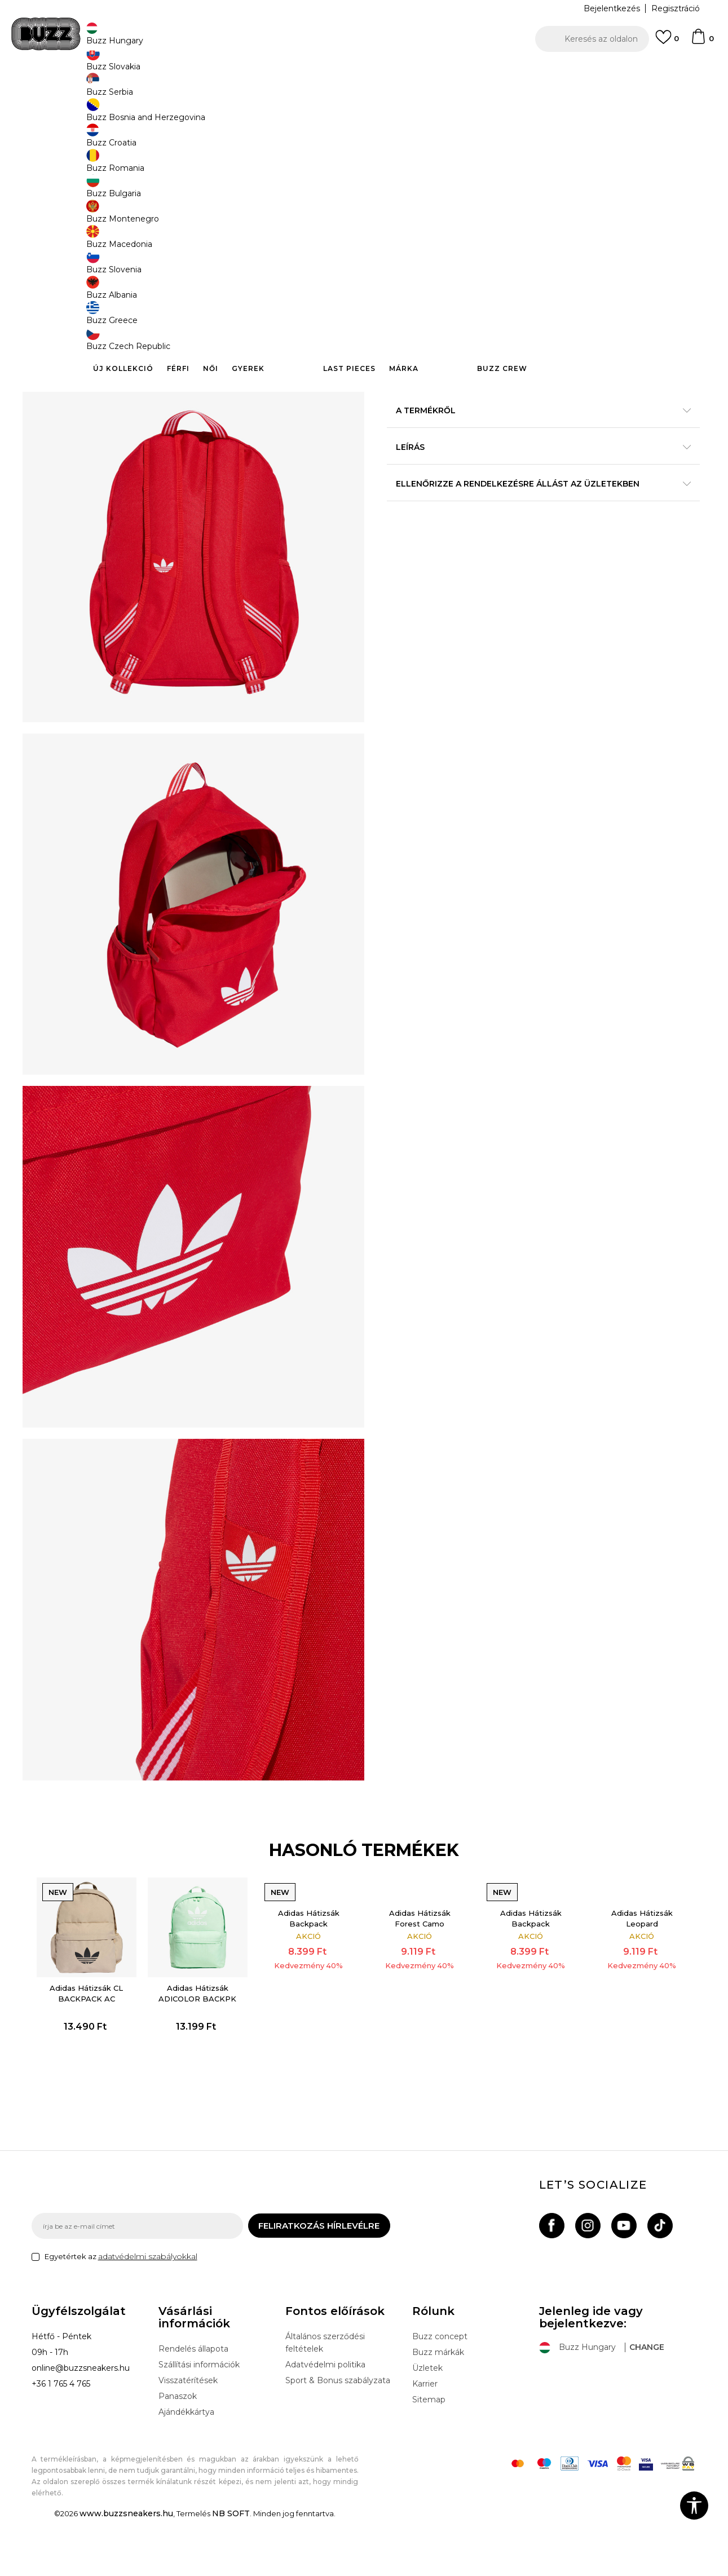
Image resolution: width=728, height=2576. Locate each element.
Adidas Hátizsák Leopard (635, 1968)
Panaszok (177, 2452)
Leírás (533, 476)
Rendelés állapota (193, 2405)
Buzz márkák (438, 2408)
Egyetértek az (121, 2313)
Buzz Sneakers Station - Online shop (91, 90)
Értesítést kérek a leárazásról (645, 193)
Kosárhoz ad (458, 344)
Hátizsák (328, 90)
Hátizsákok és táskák (272, 90)
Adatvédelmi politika (325, 2421)
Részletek (549, 416)
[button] (592, 39)
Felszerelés (214, 90)
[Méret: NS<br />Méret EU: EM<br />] (404, 291)
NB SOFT (231, 2570)
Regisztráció (675, 8)
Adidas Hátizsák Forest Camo (418, 1968)
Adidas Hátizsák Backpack (310, 1968)
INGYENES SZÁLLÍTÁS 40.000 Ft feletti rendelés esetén (360, 72)
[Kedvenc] (667, 42)
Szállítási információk (199, 2421)
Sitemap (428, 2456)
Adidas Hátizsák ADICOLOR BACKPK (202, 2041)
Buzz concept (439, 2393)
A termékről (533, 440)
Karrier (425, 2440)
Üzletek (427, 2424)
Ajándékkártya (186, 2468)
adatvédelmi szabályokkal (147, 2313)
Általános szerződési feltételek (325, 2399)
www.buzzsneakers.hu (126, 2570)
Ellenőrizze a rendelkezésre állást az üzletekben (533, 513)
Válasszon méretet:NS (431, 272)
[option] (364, 72)
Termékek (174, 90)
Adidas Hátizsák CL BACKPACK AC (94, 2041)
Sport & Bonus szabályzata (337, 2437)
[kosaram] (702, 42)
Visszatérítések (188, 2437)
